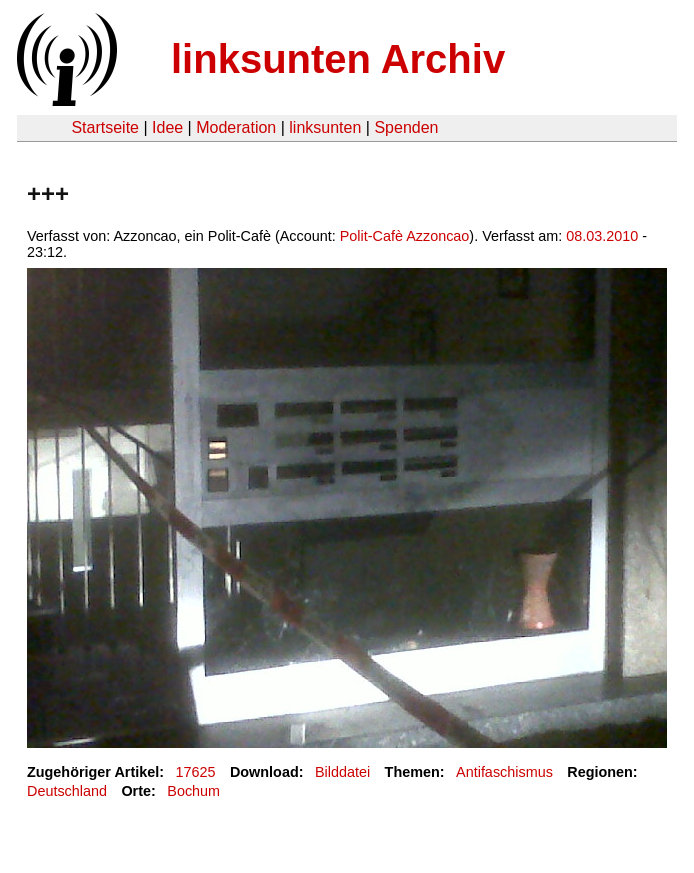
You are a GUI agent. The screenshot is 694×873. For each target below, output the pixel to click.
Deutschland (67, 791)
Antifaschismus (504, 772)
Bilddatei (342, 772)
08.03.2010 (602, 236)
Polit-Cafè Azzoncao (405, 236)
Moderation (236, 127)
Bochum (193, 791)
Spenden (406, 127)
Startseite (105, 127)
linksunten (325, 127)
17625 (196, 772)
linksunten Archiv (338, 59)
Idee (167, 127)
